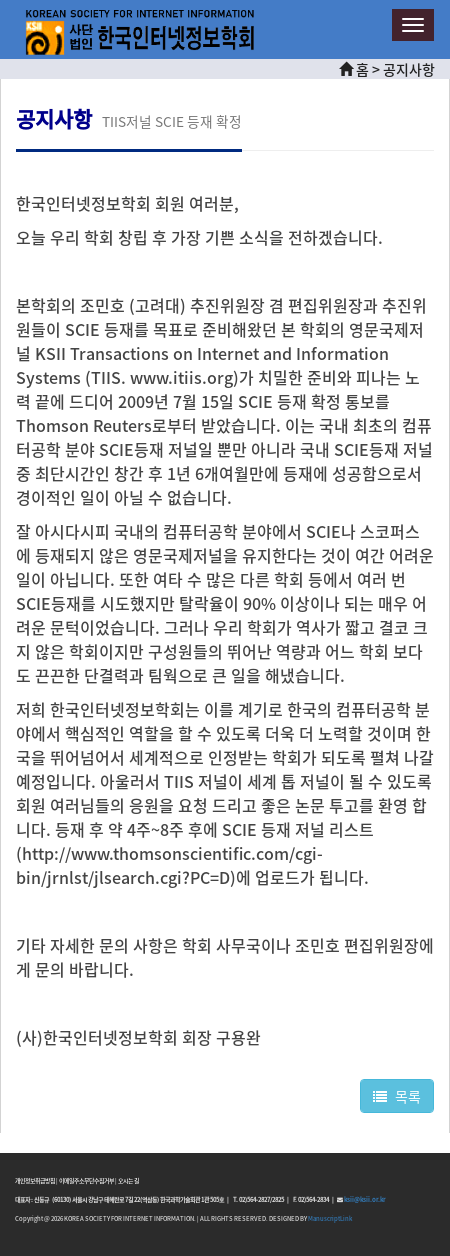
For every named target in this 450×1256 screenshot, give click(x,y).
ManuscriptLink (330, 1218)
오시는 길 (128, 1180)
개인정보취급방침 (35, 1180)
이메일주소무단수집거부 (86, 1180)
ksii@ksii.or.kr (364, 1199)
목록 (397, 1096)
